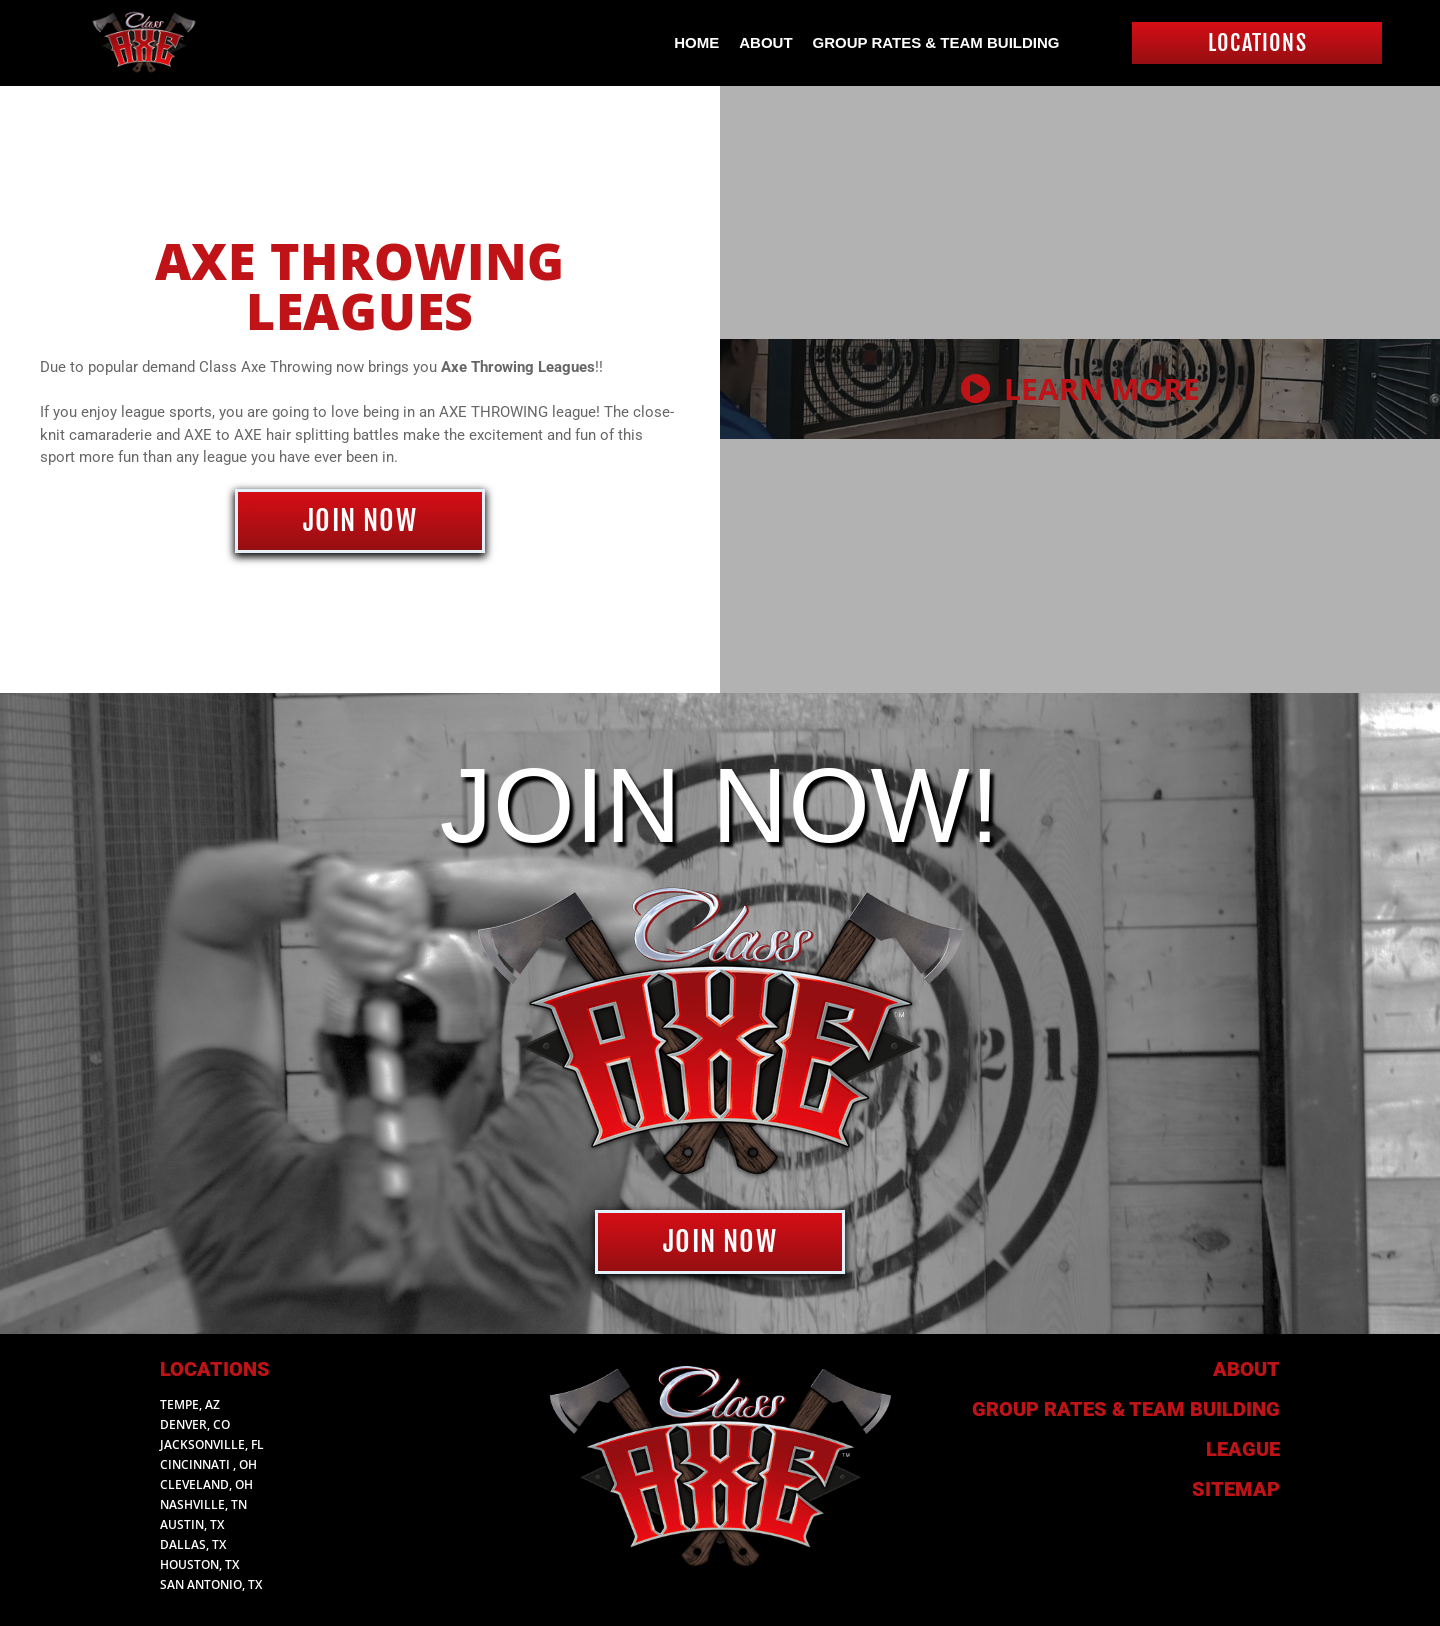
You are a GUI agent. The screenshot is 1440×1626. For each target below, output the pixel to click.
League (1243, 1449)
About (765, 42)
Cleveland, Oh (206, 1484)
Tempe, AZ (190, 1404)
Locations (215, 1369)
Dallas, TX (193, 1544)
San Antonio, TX (211, 1584)
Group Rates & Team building (1126, 1409)
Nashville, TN (203, 1504)
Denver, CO (195, 1424)
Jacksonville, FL (212, 1444)
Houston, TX (199, 1564)
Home (696, 42)
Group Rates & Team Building (936, 42)
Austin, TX (192, 1524)
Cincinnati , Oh (208, 1464)
